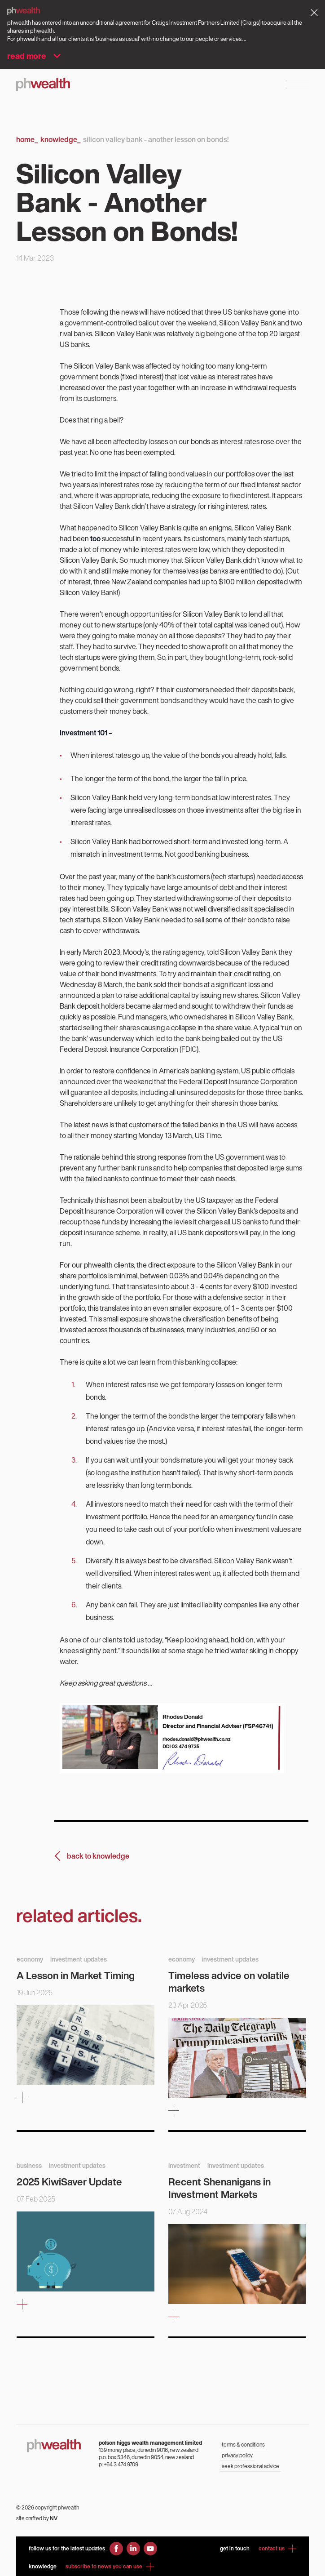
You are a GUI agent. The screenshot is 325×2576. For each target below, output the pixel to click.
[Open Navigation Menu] (297, 84)
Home (27, 139)
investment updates (78, 1959)
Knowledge (60, 139)
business (29, 2165)
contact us (277, 2549)
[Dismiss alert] (314, 12)
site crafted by (36, 2518)
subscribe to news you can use (110, 2567)
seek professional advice (250, 2466)
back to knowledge (98, 1856)
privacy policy (237, 2455)
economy (30, 1959)
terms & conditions (243, 2444)
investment (184, 2165)
